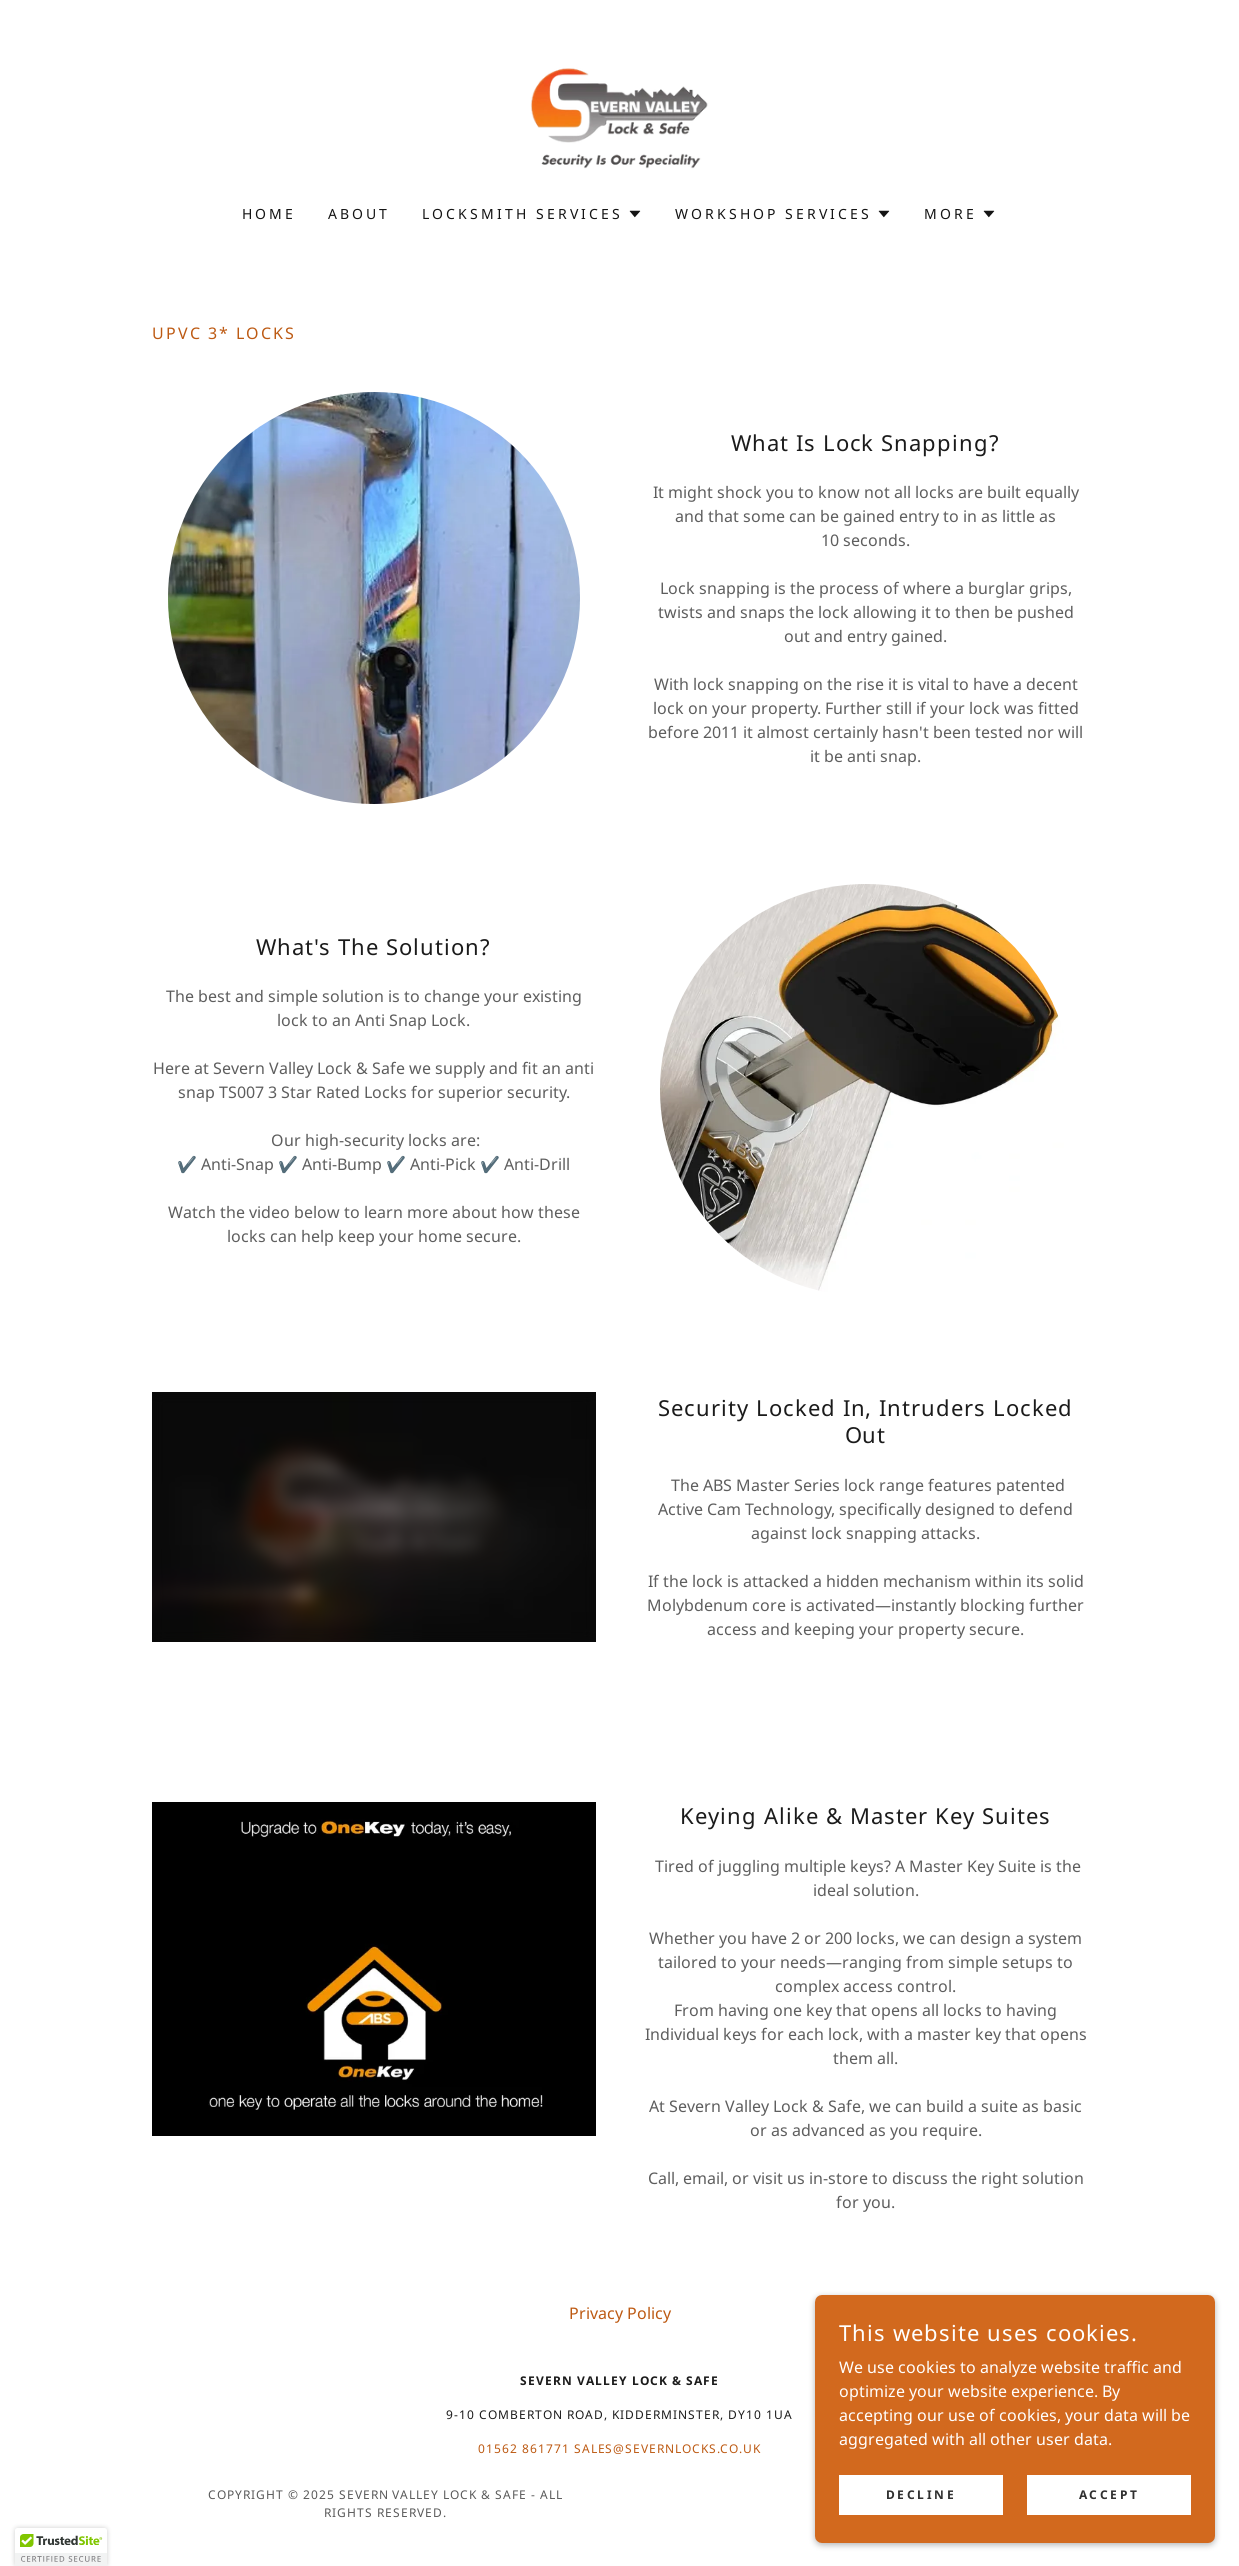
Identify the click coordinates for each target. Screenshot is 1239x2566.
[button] (532, 214)
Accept (1109, 2494)
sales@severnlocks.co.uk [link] (668, 2448)
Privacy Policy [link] (620, 2313)
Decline (921, 2494)
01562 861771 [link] (524, 2448)
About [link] (359, 213)
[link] (619, 115)
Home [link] (269, 213)
